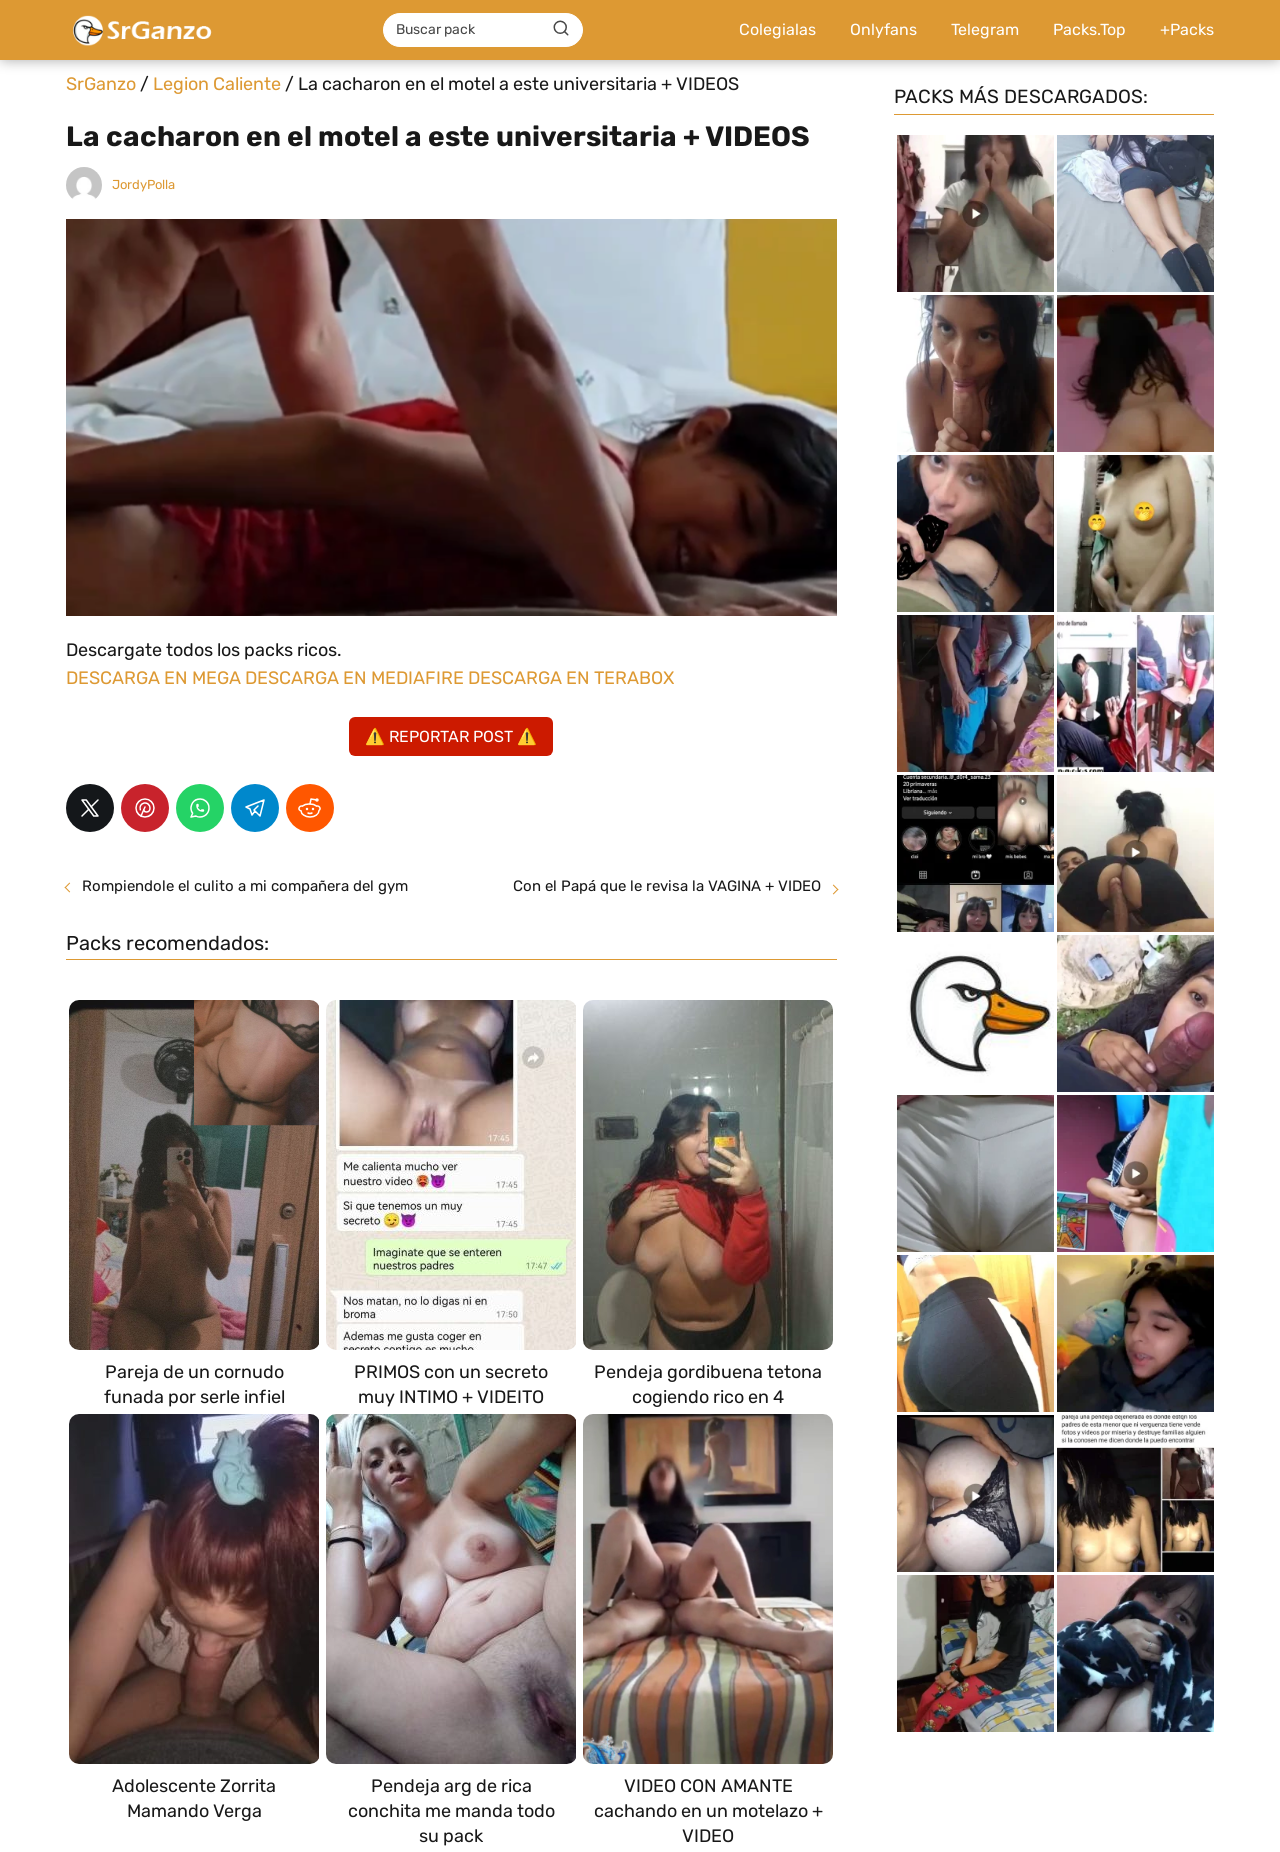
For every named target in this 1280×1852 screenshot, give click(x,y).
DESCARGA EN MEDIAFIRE (354, 678)
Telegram (985, 29)
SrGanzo (101, 84)
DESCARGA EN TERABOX (571, 678)
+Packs (1187, 29)
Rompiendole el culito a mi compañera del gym (245, 886)
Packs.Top (1089, 29)
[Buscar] (561, 29)
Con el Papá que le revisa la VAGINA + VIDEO (667, 886)
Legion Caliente (217, 84)
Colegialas (777, 29)
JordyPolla (143, 184)
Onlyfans (883, 29)
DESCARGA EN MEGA (155, 678)
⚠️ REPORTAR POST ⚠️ (451, 736)
